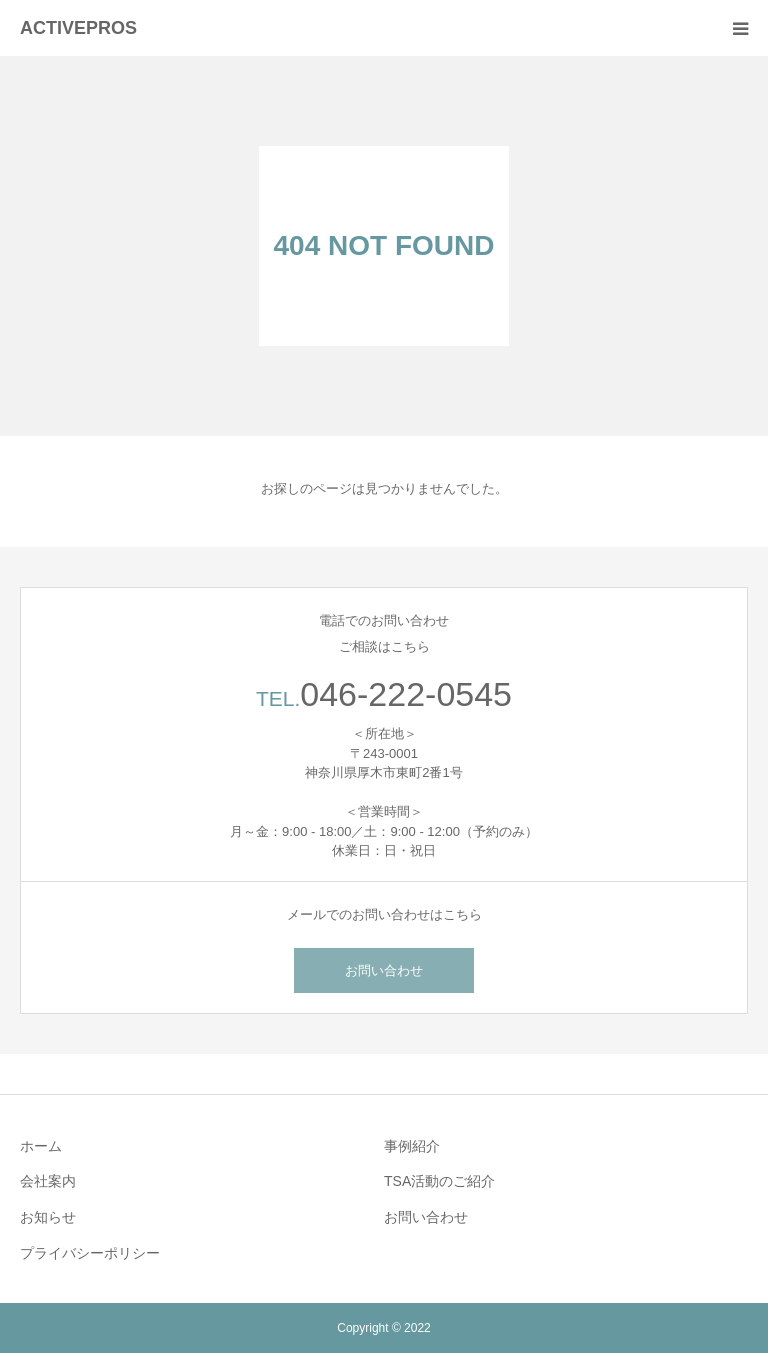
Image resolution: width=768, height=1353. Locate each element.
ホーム (41, 1146)
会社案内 (48, 1181)
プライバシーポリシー (90, 1253)
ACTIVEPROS (78, 28)
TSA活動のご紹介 (439, 1181)
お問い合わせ (384, 970)
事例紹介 (412, 1146)
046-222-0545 (406, 694)
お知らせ (48, 1217)
